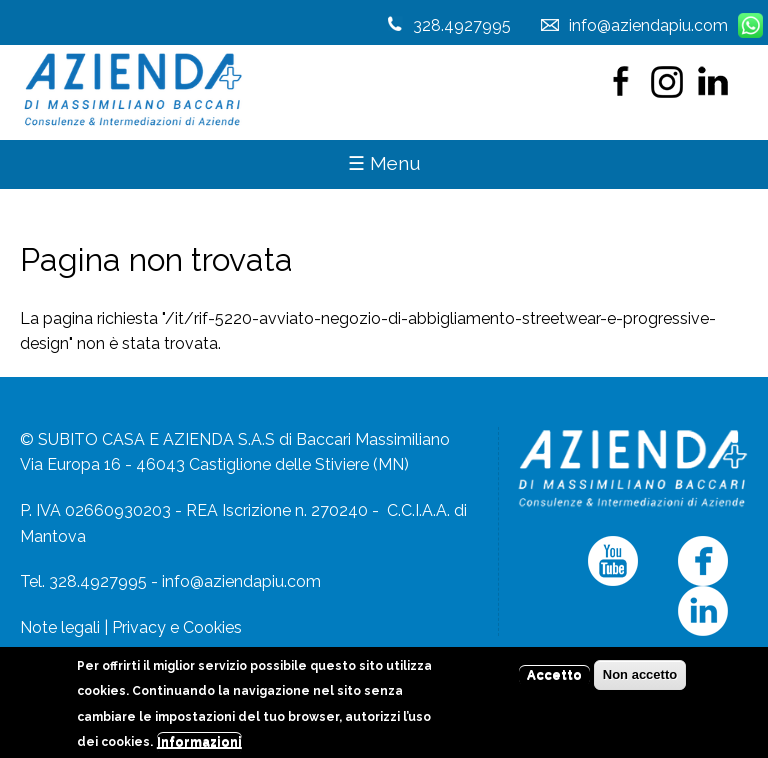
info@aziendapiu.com (241, 581)
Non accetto (640, 680)
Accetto (554, 680)
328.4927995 (462, 25)
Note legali (60, 627)
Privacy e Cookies (177, 627)
